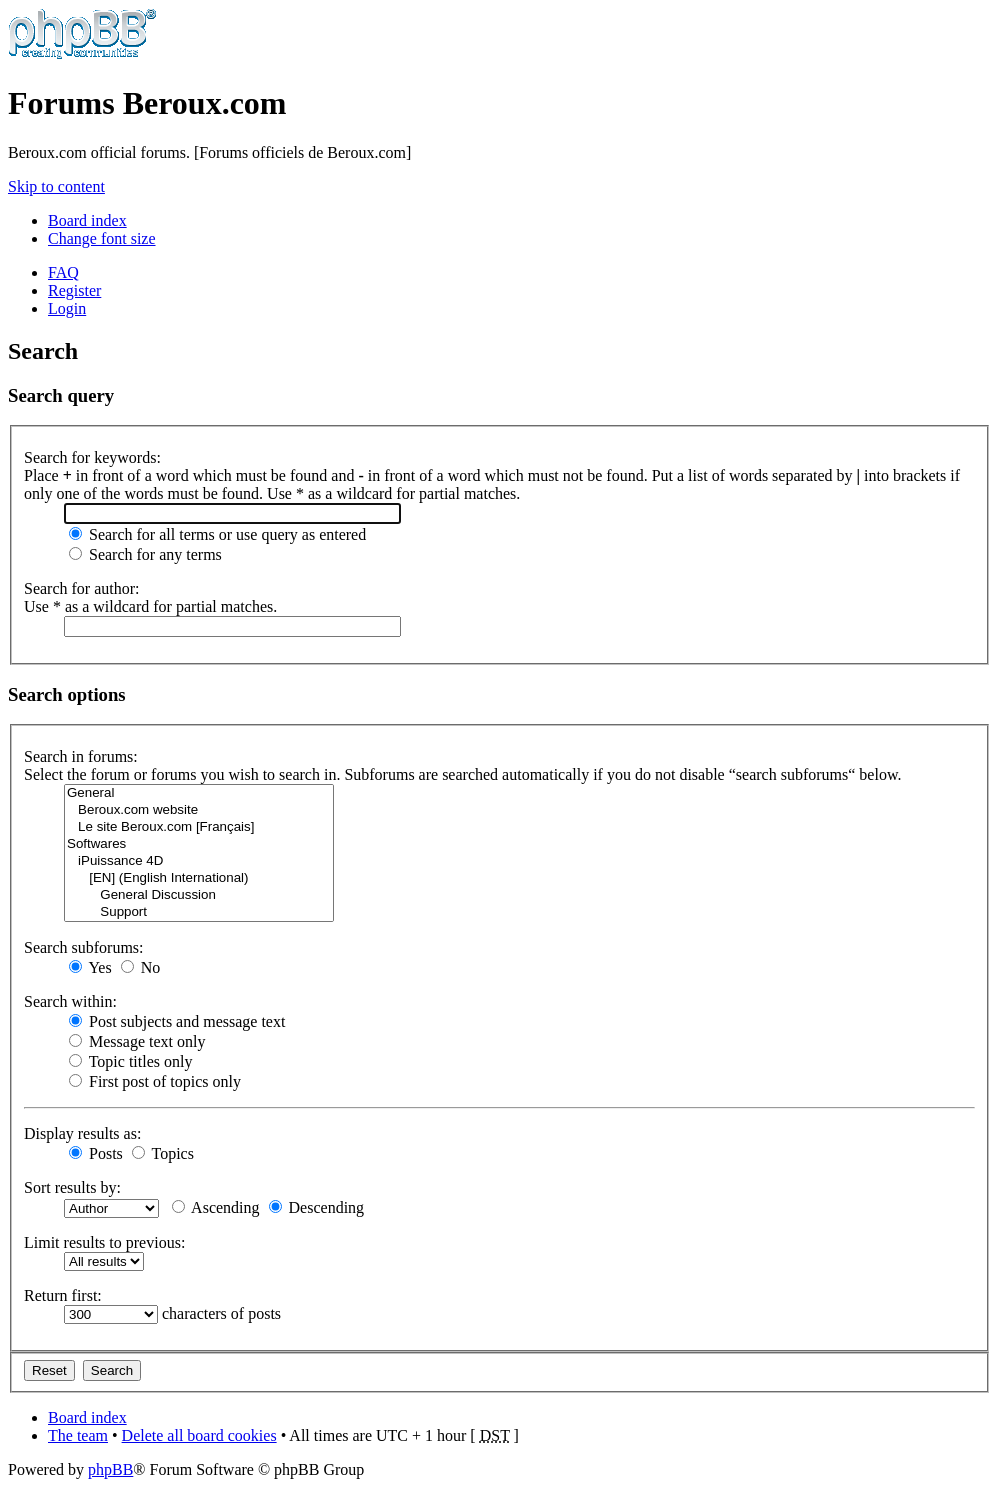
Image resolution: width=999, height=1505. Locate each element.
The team (78, 1435)
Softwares (199, 844)
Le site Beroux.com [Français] (199, 827)
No (141, 967)
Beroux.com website (199, 810)
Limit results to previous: (104, 1242)
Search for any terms (145, 554)
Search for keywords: (92, 457)
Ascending (216, 1207)
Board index (87, 220)
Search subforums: (84, 947)
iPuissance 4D (199, 861)
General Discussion (199, 895)
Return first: (63, 1295)
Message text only (137, 1041)
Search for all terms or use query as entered (217, 534)
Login (67, 308)
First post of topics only (155, 1081)
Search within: (70, 1001)
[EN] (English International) (199, 878)
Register (74, 290)
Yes (90, 967)
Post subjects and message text (177, 1021)
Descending (317, 1207)
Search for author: (82, 588)
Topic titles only (130, 1061)
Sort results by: (72, 1187)
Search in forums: (81, 756)
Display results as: (82, 1133)
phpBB (110, 1469)
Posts (96, 1153)
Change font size (102, 238)
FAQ (63, 272)
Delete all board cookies (199, 1435)
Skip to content (56, 186)
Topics (163, 1153)
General (199, 793)
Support (199, 912)
